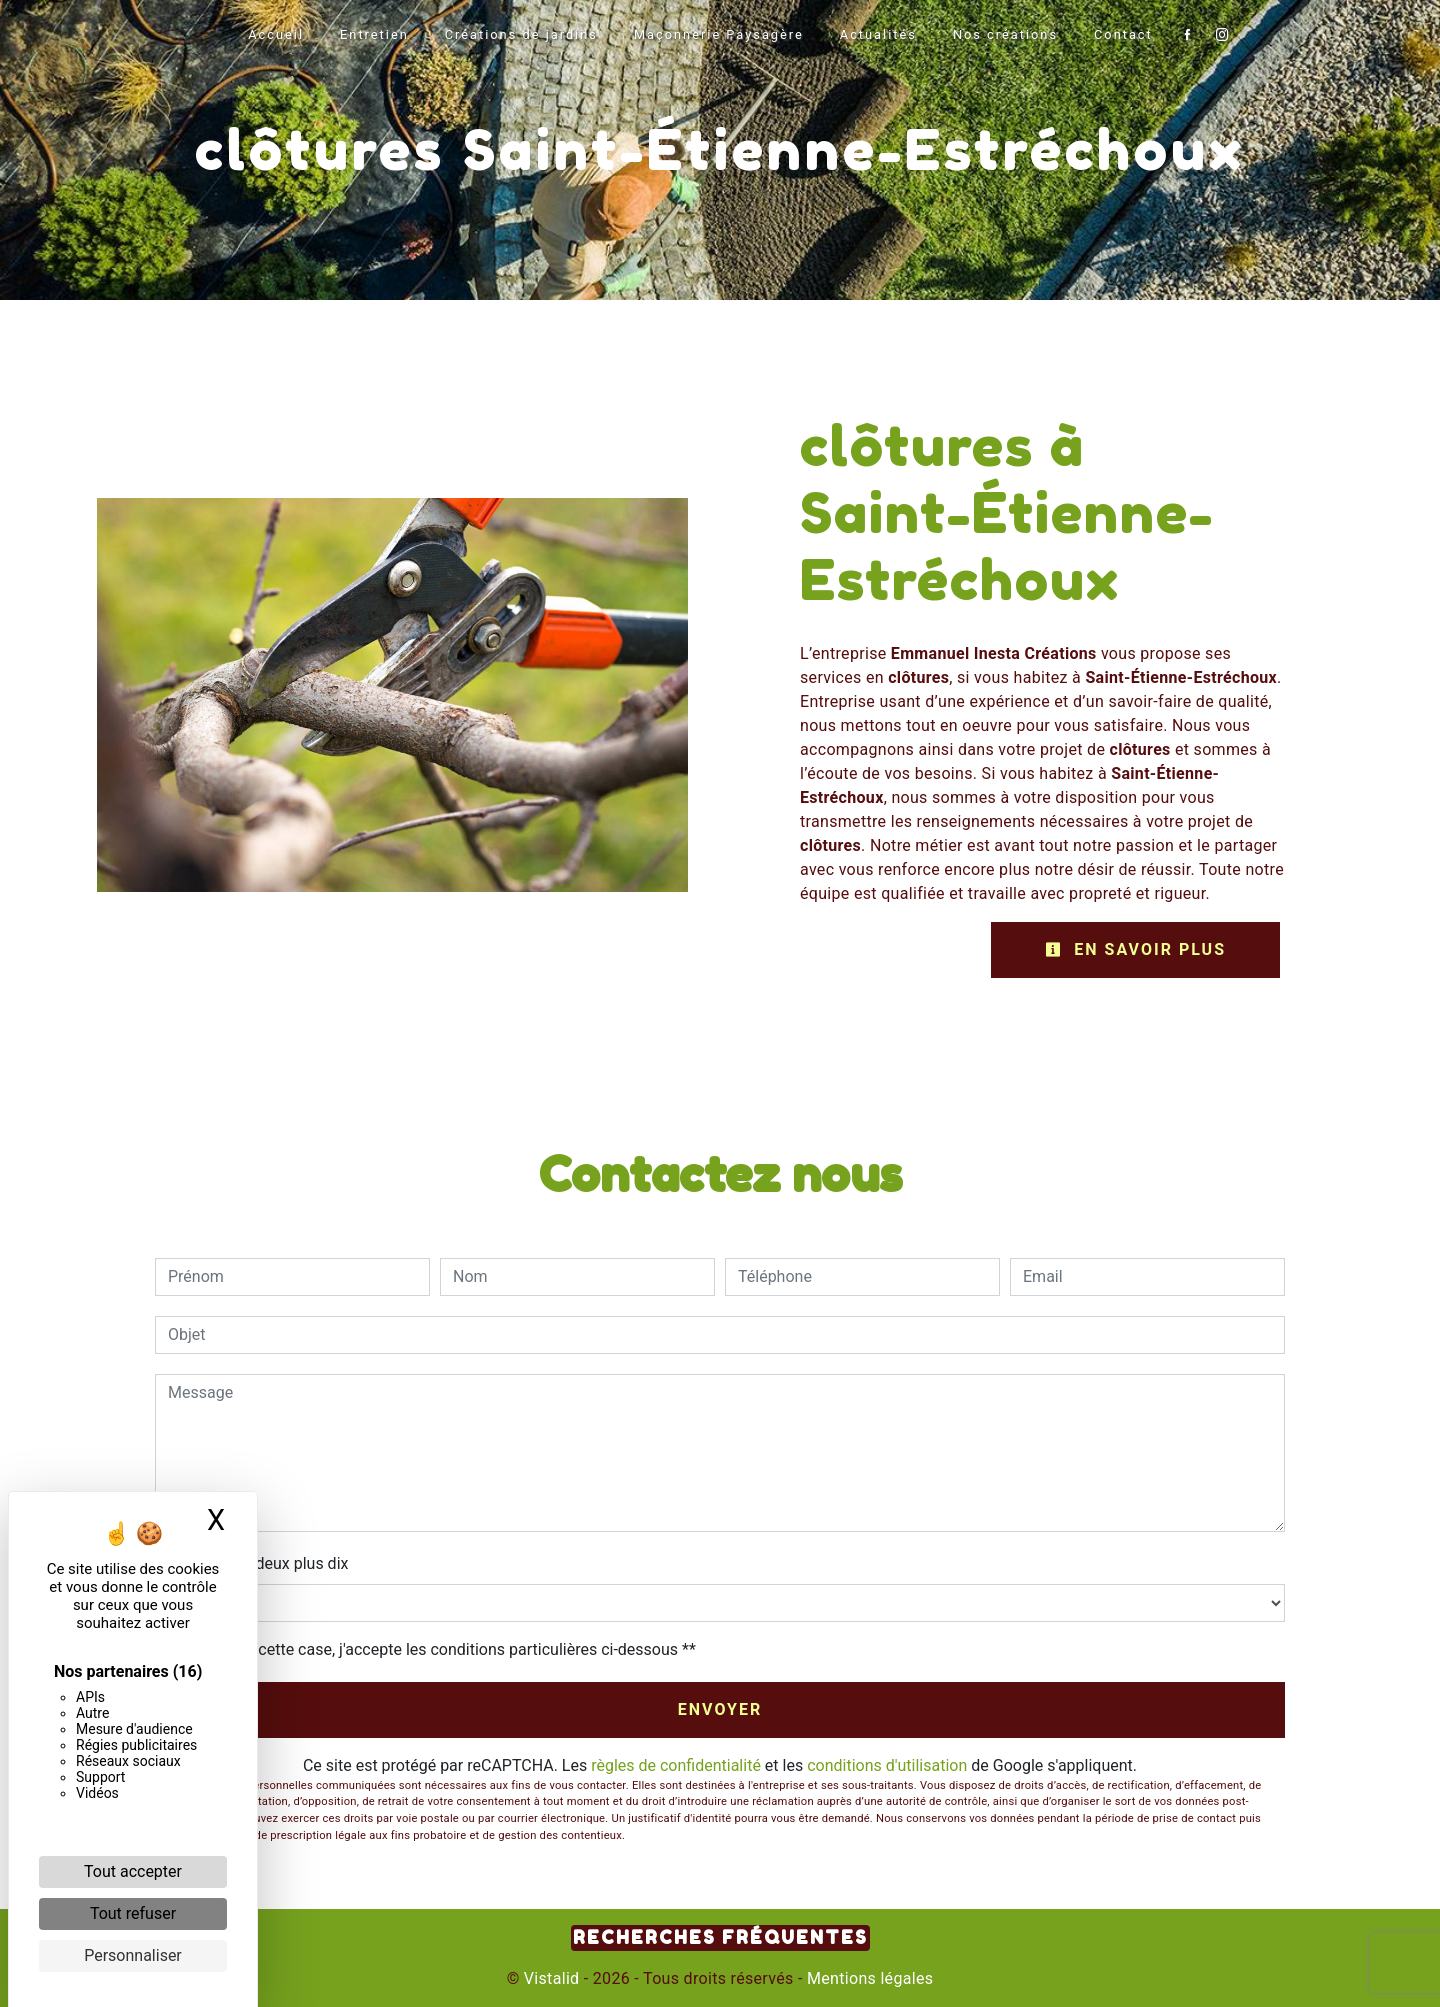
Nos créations (1005, 34)
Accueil (276, 34)
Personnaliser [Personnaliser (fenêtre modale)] (133, 1955)
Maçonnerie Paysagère (719, 34)
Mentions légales (868, 1978)
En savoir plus (1135, 949)
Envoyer (720, 1709)
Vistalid (552, 1978)
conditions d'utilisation (887, 1765)
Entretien (374, 34)
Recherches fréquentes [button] (720, 1937)
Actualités (878, 34)
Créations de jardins (521, 34)
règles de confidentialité (676, 1765)
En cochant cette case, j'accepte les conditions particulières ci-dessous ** (435, 1649)
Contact (1123, 34)
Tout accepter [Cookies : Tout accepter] (133, 1871)
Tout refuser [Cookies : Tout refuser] (133, 1913)
